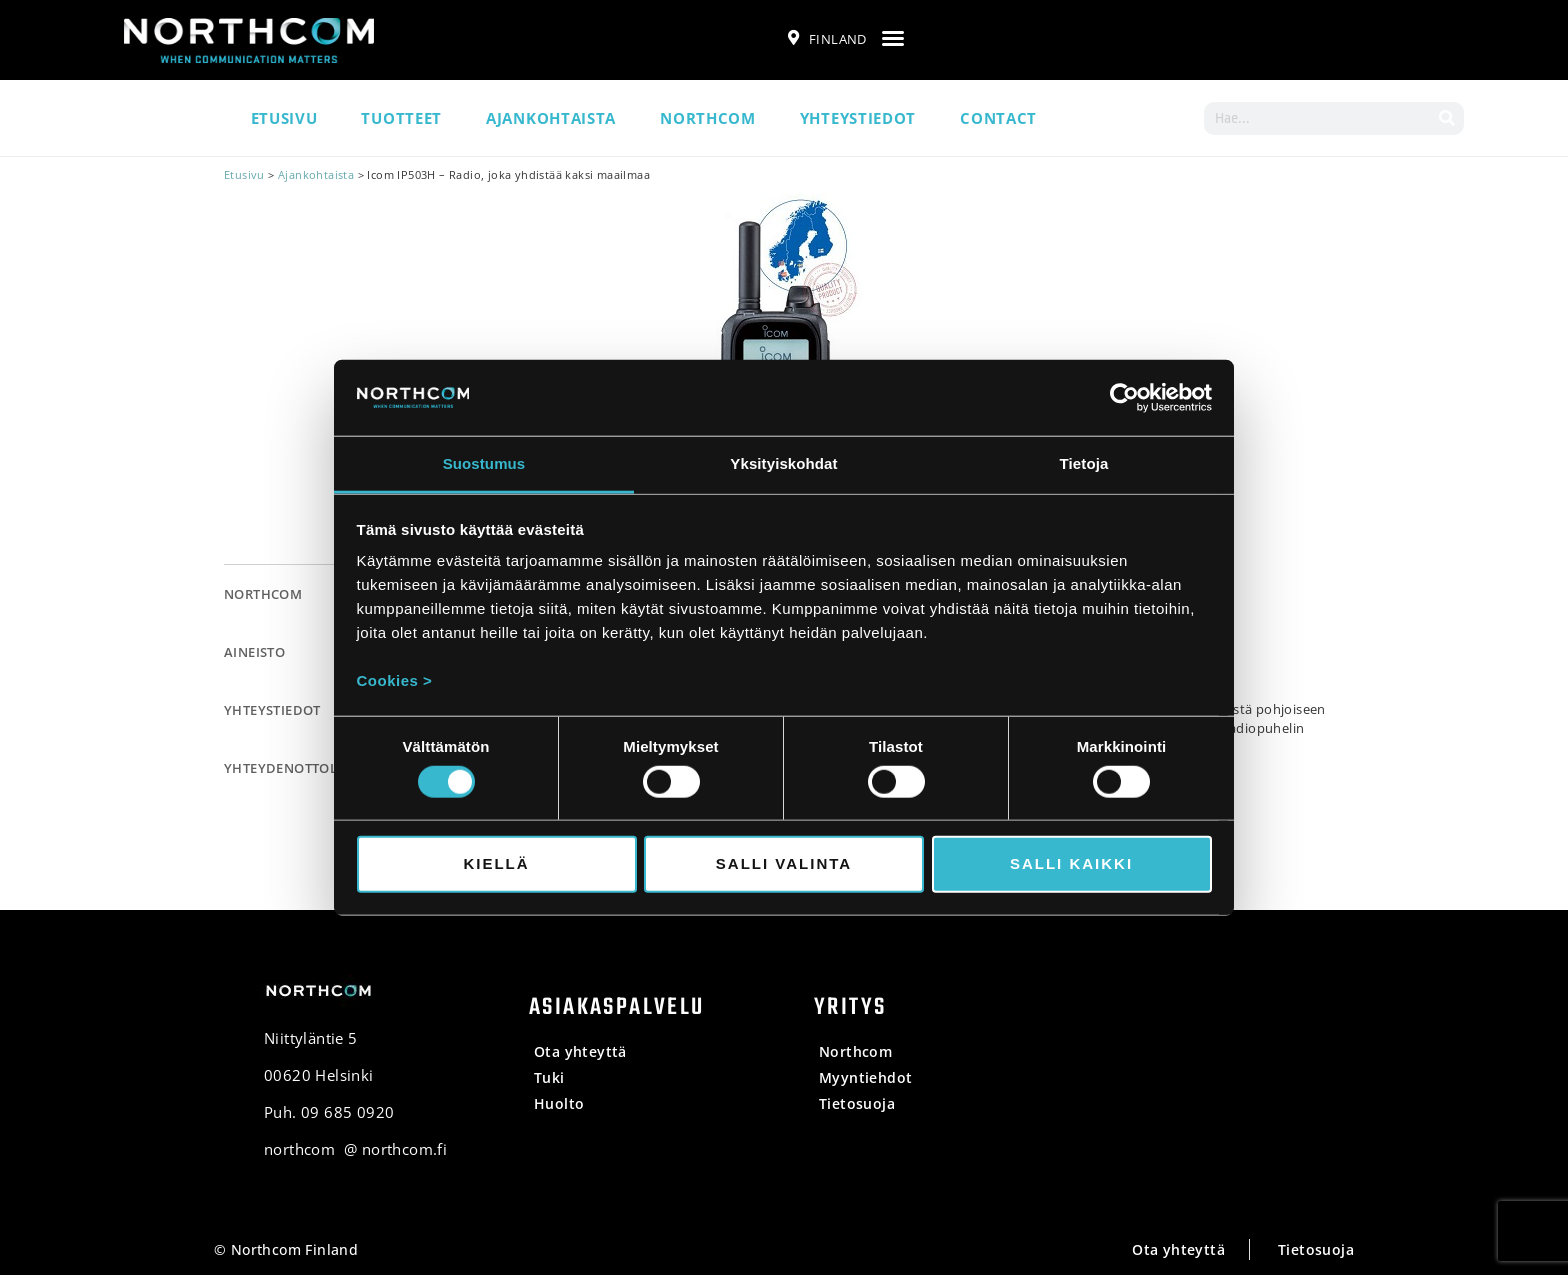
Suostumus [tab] (484, 463)
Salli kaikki (1071, 863)
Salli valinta (784, 863)
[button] (893, 38)
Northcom (708, 118)
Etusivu (284, 118)
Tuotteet (401, 118)
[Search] (1447, 118)
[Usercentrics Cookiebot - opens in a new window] (1124, 398)
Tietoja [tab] (1084, 463)
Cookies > (395, 680)
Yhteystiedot (858, 118)
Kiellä (496, 863)
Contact (998, 118)
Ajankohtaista (551, 118)
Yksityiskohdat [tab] (783, 463)
